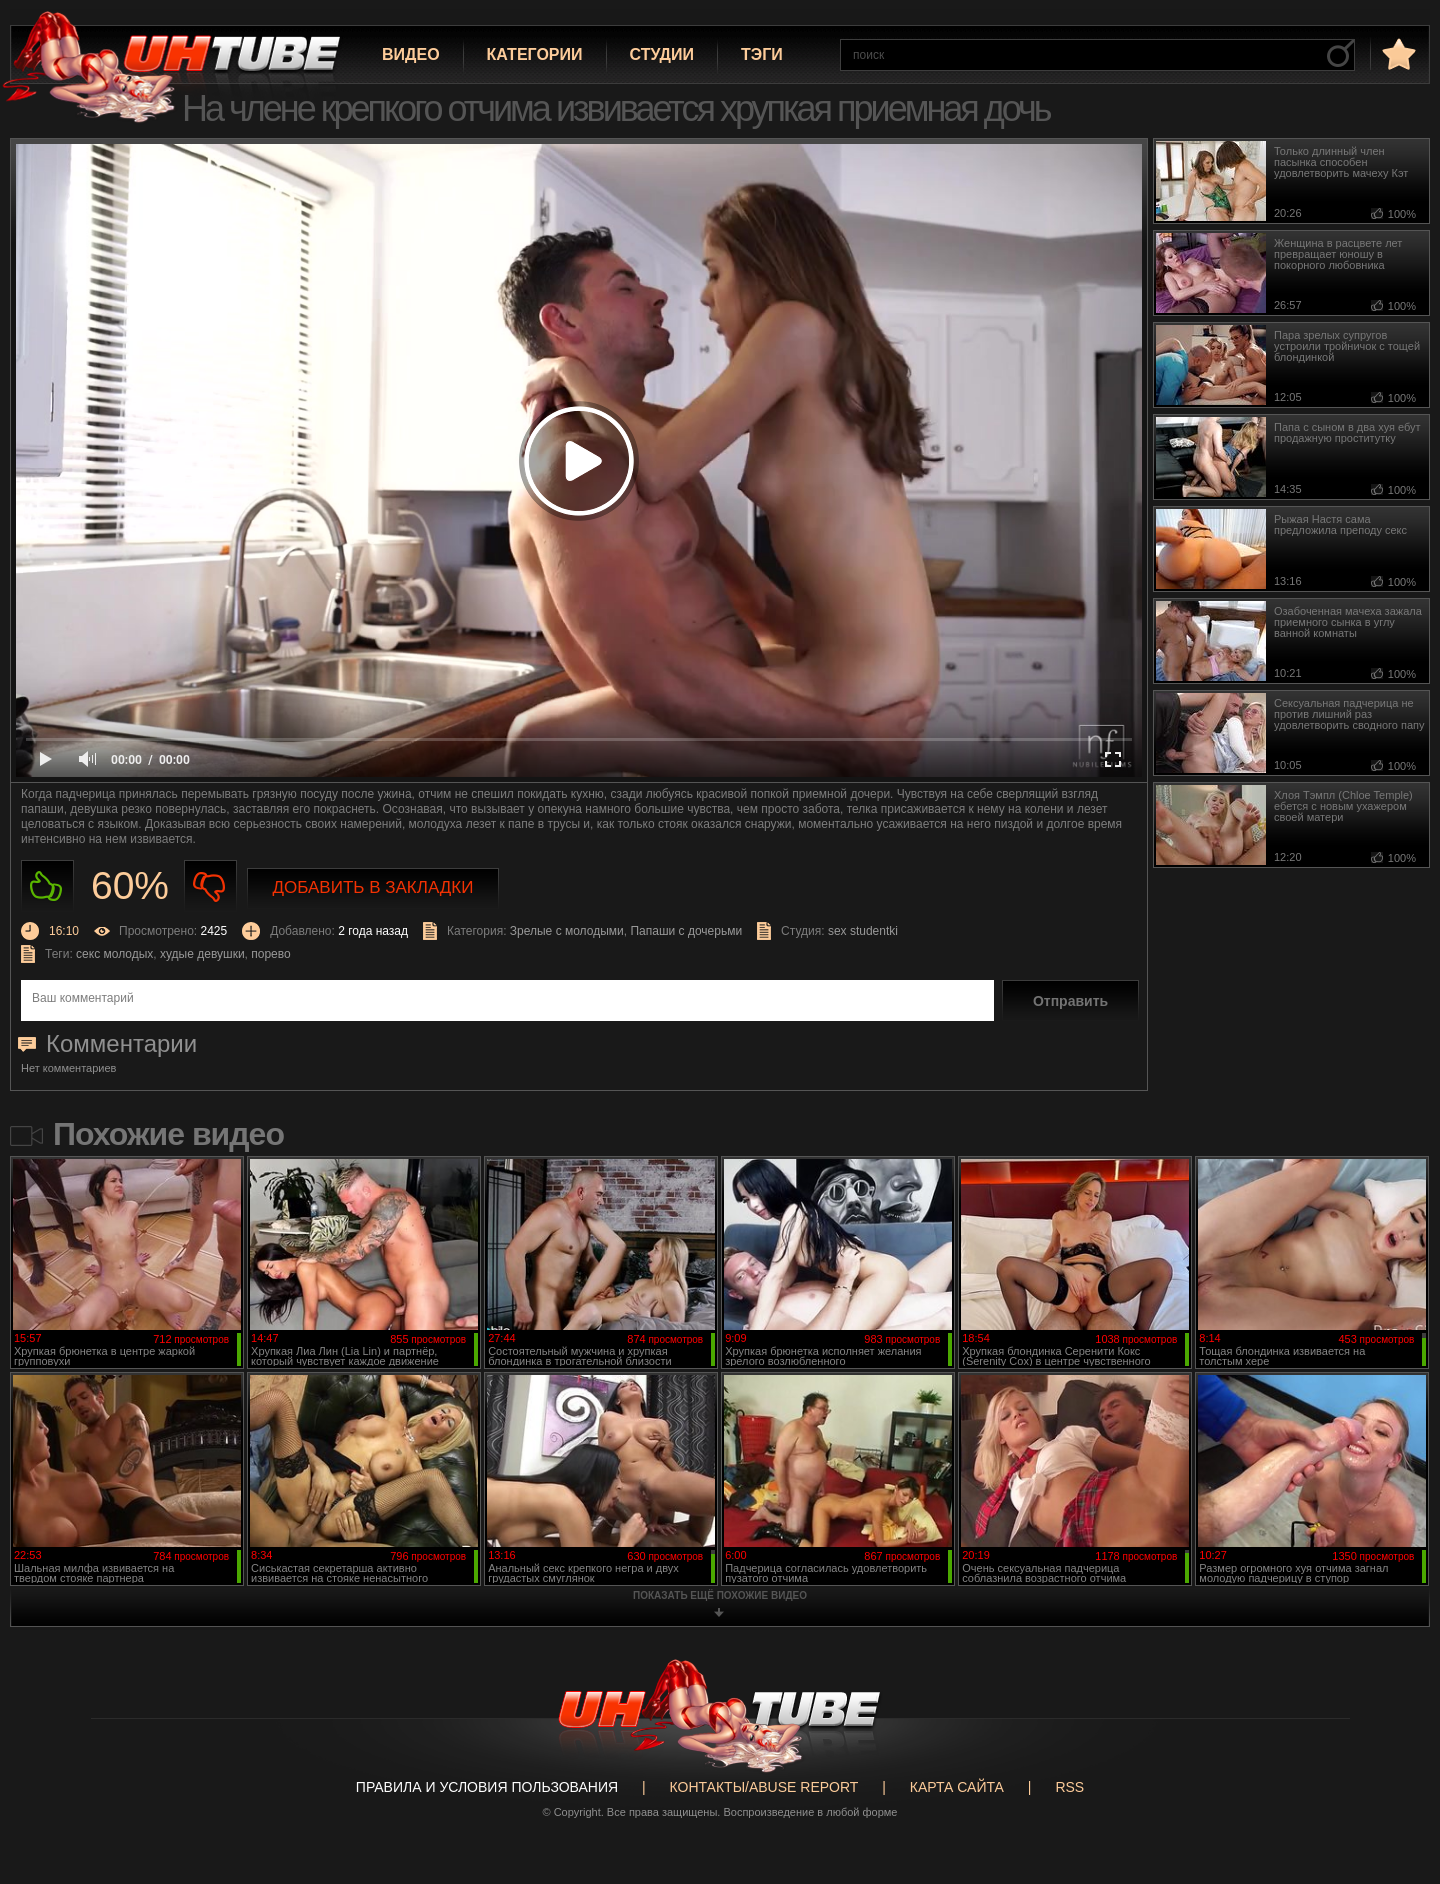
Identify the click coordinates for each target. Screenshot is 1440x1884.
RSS (1069, 1787)
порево (270, 954)
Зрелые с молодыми (567, 931)
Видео (411, 54)
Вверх (1395, 1772)
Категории (535, 54)
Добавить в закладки (373, 887)
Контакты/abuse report (764, 1787)
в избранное (1397, 53)
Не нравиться (210, 886)
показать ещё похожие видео (720, 1595)
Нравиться (47, 886)
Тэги (762, 54)
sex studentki (863, 931)
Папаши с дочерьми (686, 931)
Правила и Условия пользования (487, 1787)
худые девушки (202, 954)
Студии (662, 54)
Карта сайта (957, 1787)
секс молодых (114, 954)
